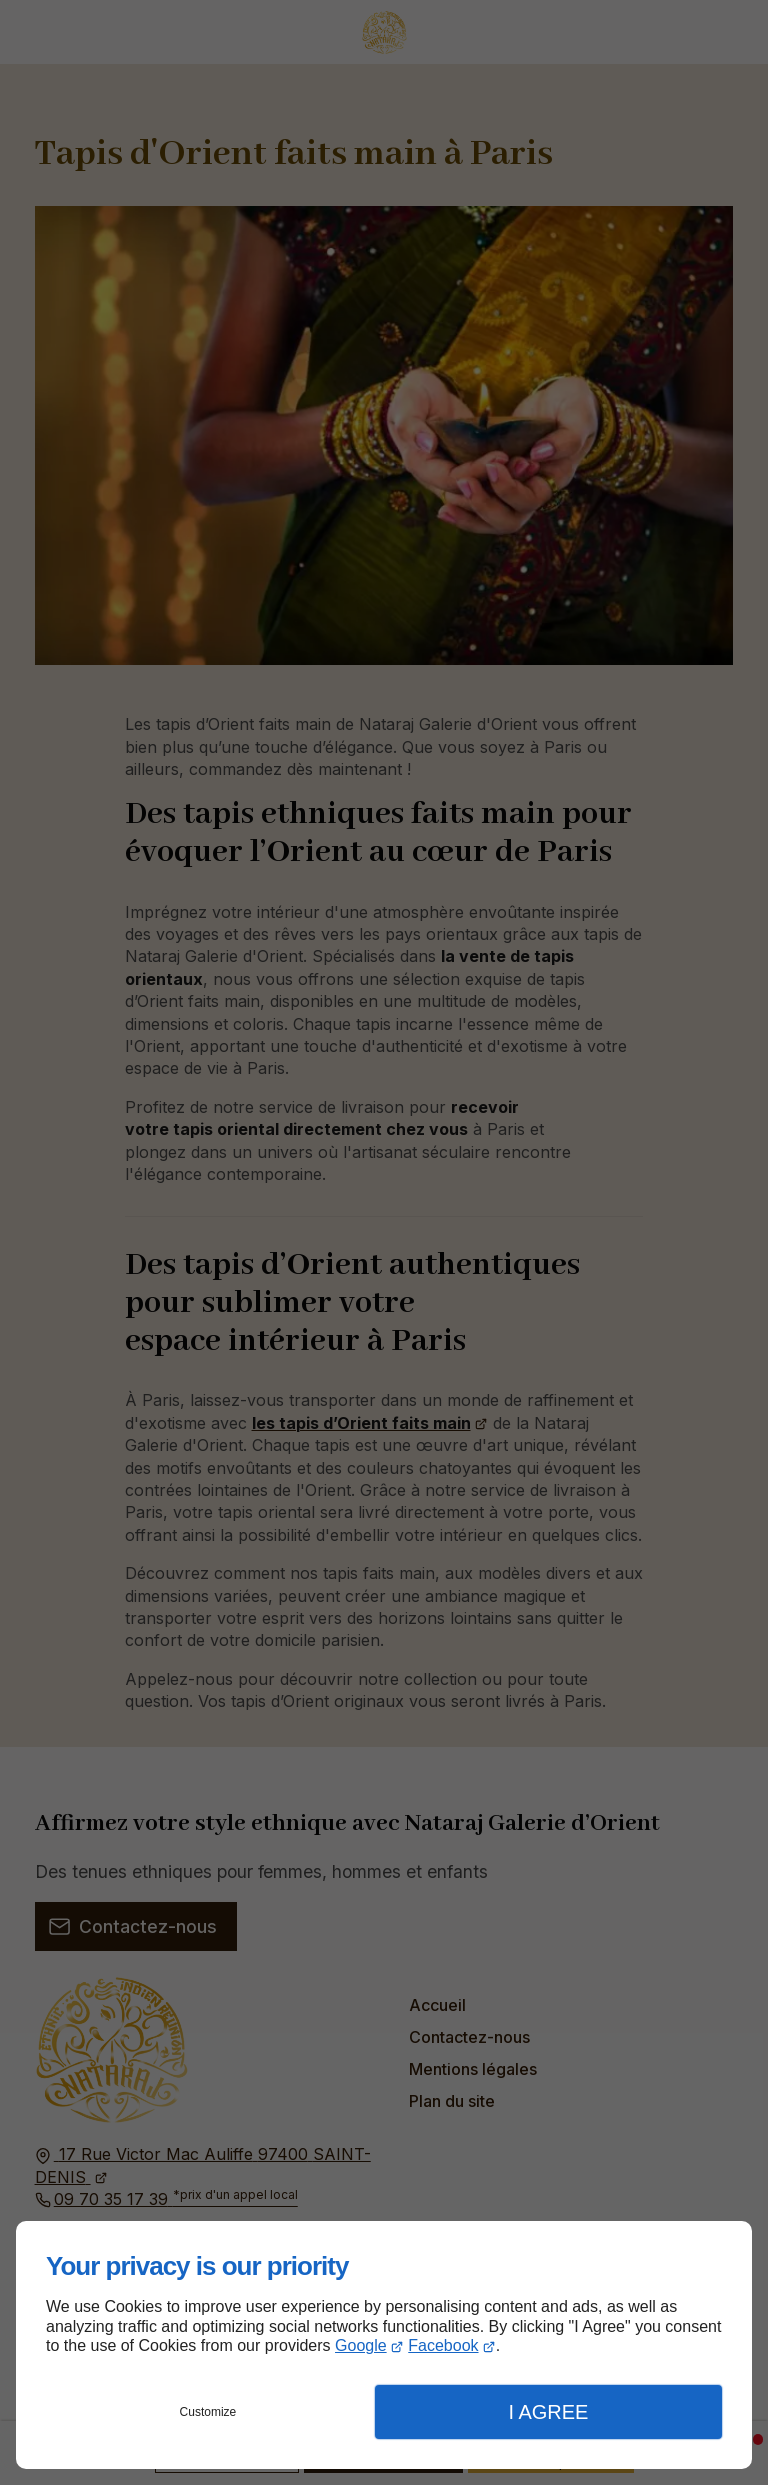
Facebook (443, 2345)
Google (361, 2345)
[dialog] (384, 2345)
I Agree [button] (548, 2412)
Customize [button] (208, 2412)
